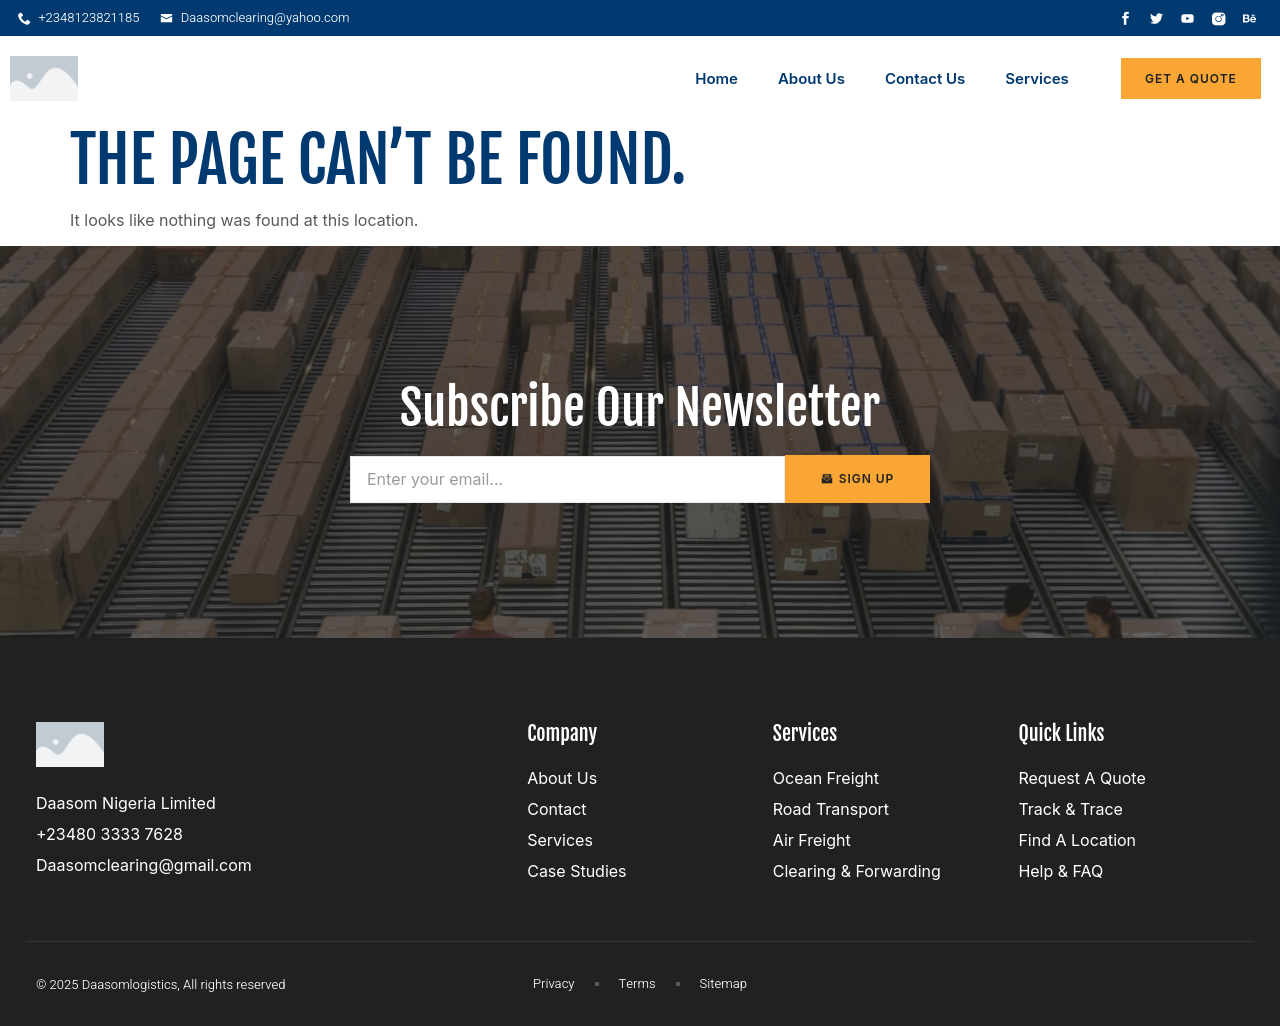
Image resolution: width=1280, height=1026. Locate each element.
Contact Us (925, 78)
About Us (811, 78)
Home (716, 78)
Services (1036, 78)
